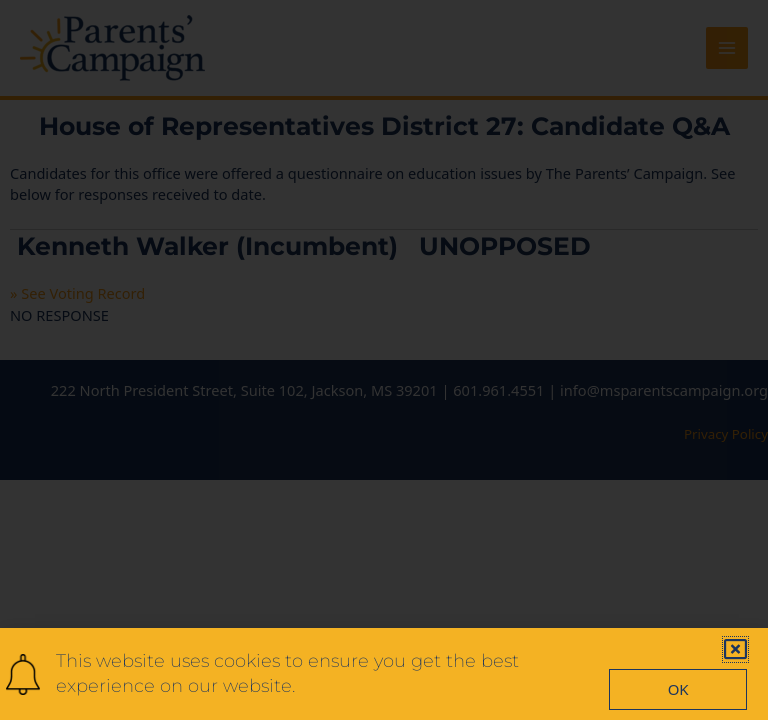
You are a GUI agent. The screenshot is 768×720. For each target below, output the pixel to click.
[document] (384, 360)
